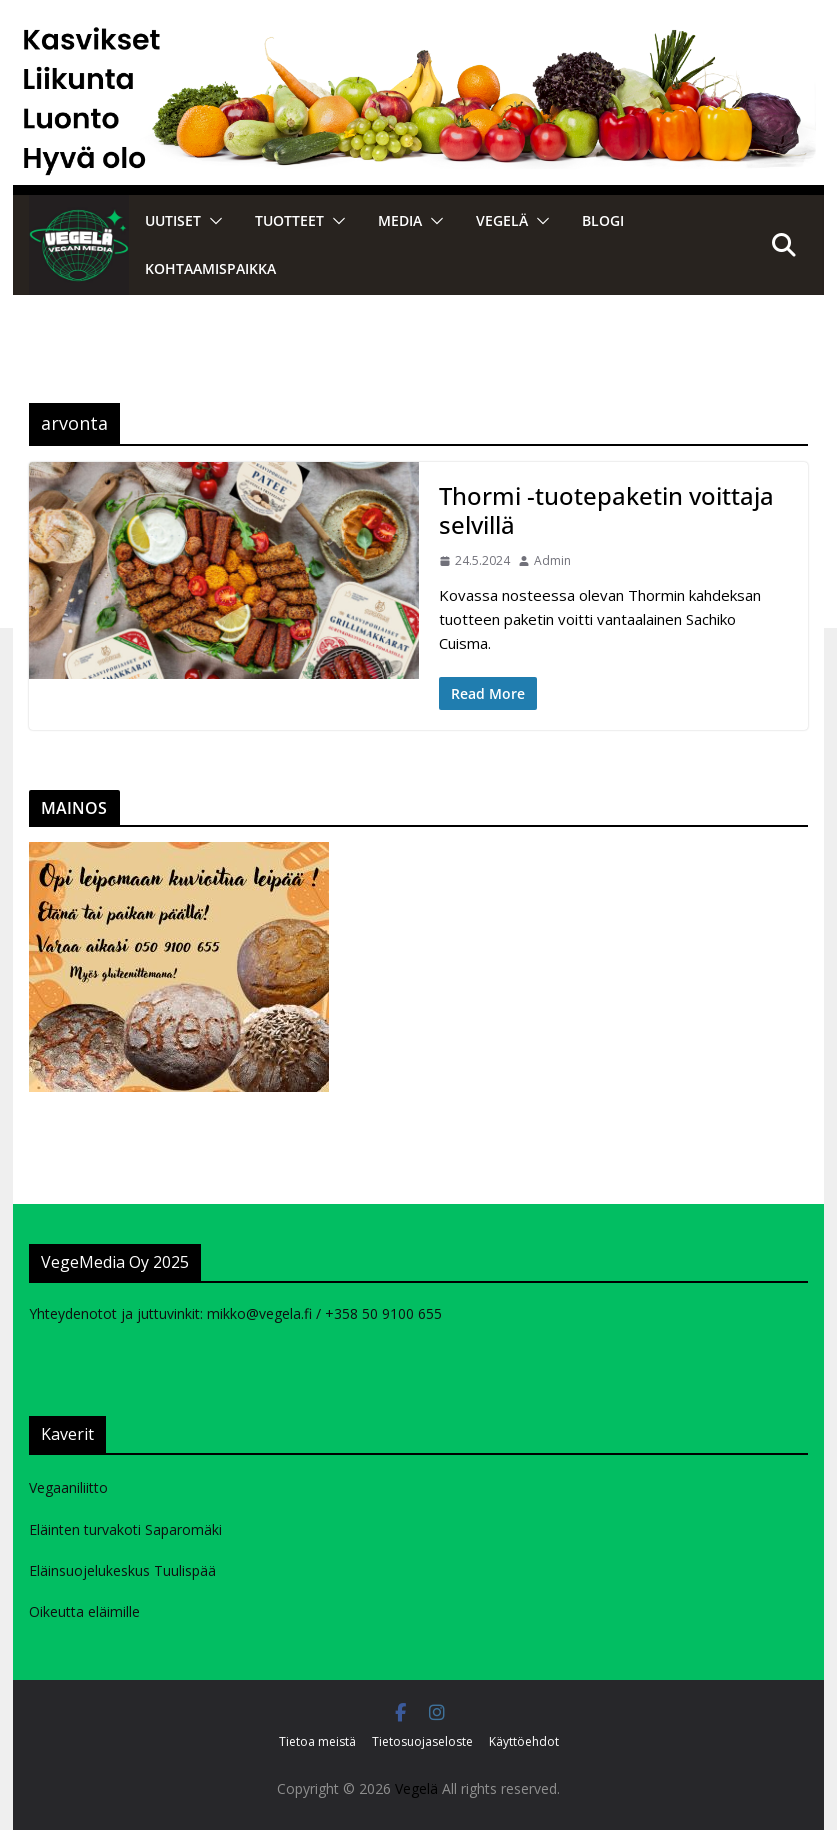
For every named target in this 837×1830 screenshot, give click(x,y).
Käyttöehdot (524, 1741)
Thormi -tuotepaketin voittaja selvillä (606, 510)
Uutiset (173, 220)
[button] (212, 221)
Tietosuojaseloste (422, 1741)
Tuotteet (289, 220)
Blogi (603, 220)
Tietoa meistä (317, 1741)
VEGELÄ (502, 220)
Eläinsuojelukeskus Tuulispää (122, 1570)
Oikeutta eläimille (84, 1611)
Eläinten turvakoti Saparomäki (125, 1529)
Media (400, 220)
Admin (552, 560)
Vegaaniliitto (68, 1487)
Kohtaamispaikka (210, 268)
